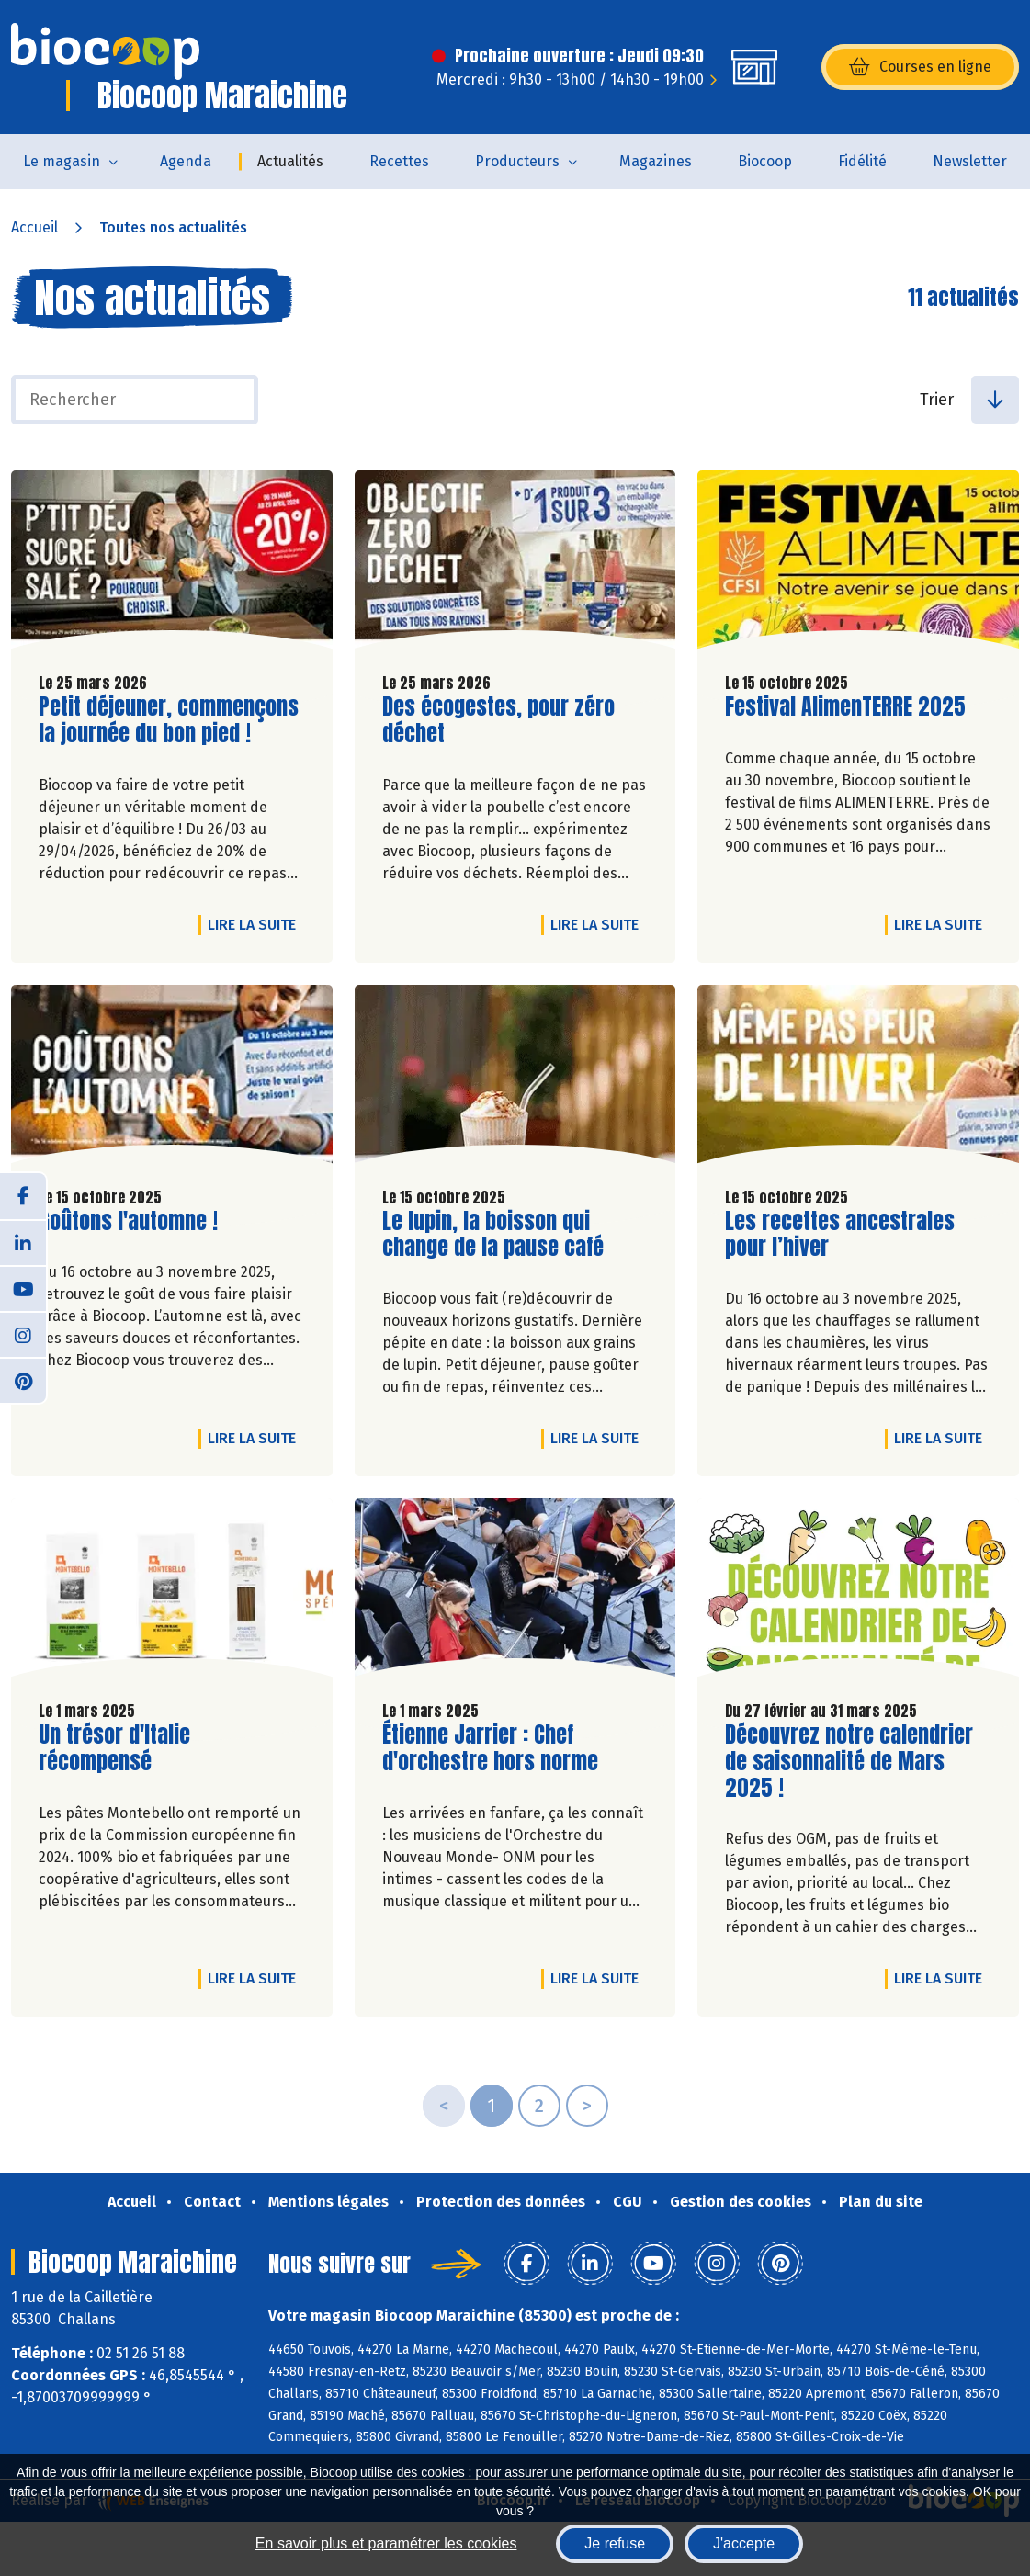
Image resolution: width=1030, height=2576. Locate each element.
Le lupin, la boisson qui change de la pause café (493, 1234)
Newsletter (970, 161)
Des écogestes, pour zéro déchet (498, 720)
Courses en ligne (920, 67)
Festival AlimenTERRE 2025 (845, 707)
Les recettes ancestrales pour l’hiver (840, 1234)
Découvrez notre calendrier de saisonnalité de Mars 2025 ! (849, 1761)
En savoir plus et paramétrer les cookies (386, 2543)
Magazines (655, 161)
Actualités (290, 161)
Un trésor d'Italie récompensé (143, 1748)
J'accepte (744, 2543)
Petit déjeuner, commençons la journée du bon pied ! (169, 720)
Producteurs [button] (517, 161)
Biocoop (765, 161)
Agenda (185, 161)
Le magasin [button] (61, 161)
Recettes (399, 161)
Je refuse (614, 2543)
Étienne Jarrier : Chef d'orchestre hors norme (490, 1748)
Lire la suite (256, 924)
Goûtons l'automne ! (128, 1221)
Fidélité (862, 161)
